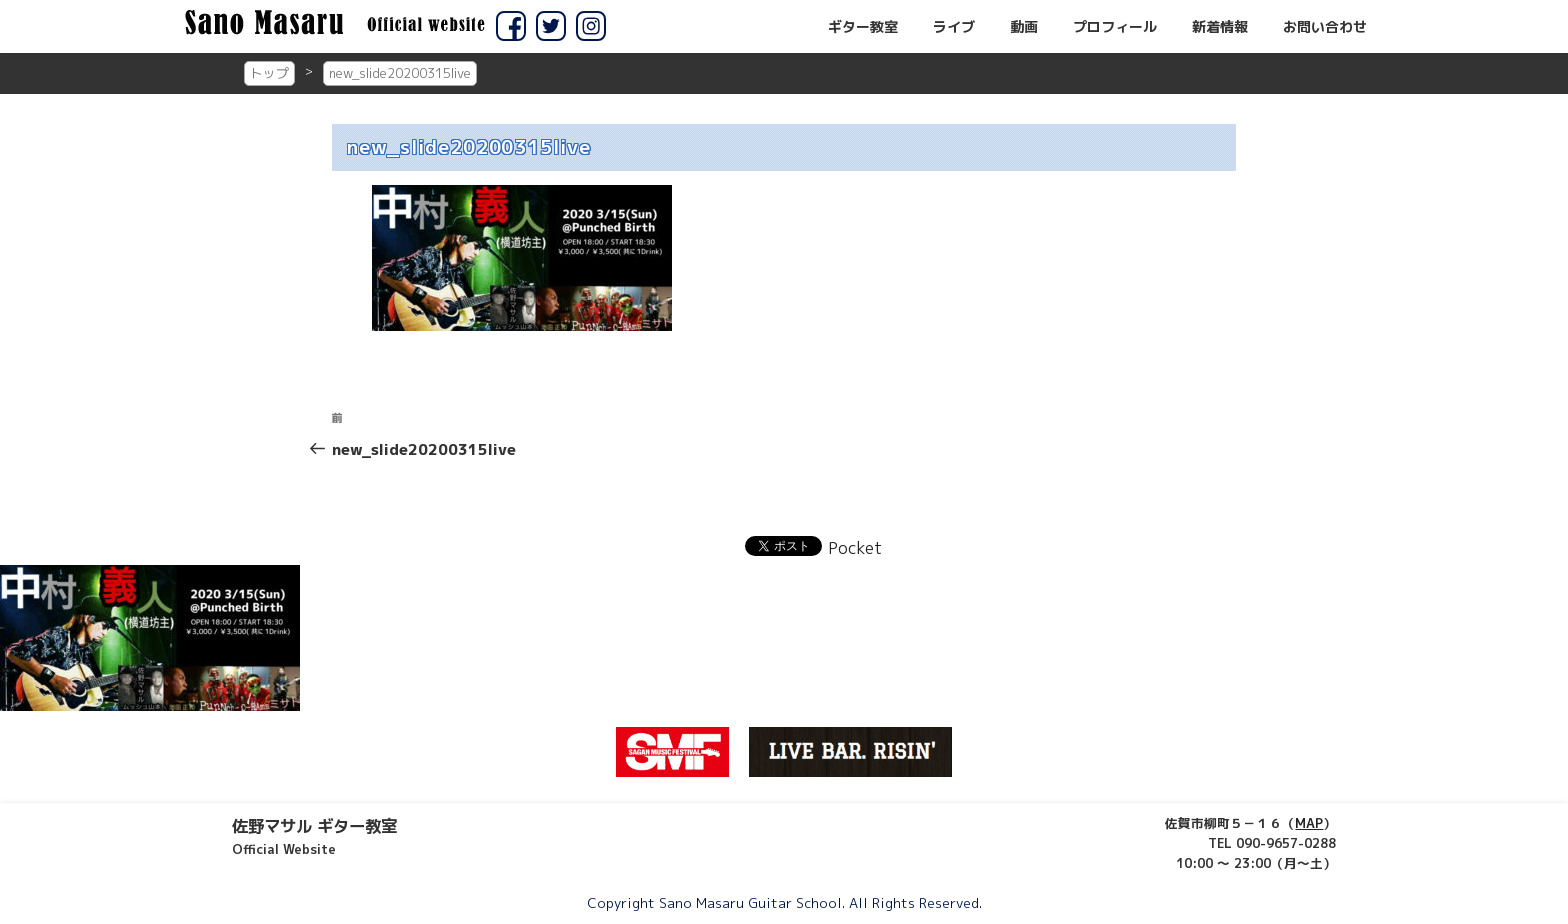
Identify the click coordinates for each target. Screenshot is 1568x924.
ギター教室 (863, 27)
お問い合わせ (1325, 27)
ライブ (954, 27)
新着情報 (1220, 27)
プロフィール (1115, 27)
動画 (1024, 27)
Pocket (855, 548)
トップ (269, 73)
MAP (1309, 823)
